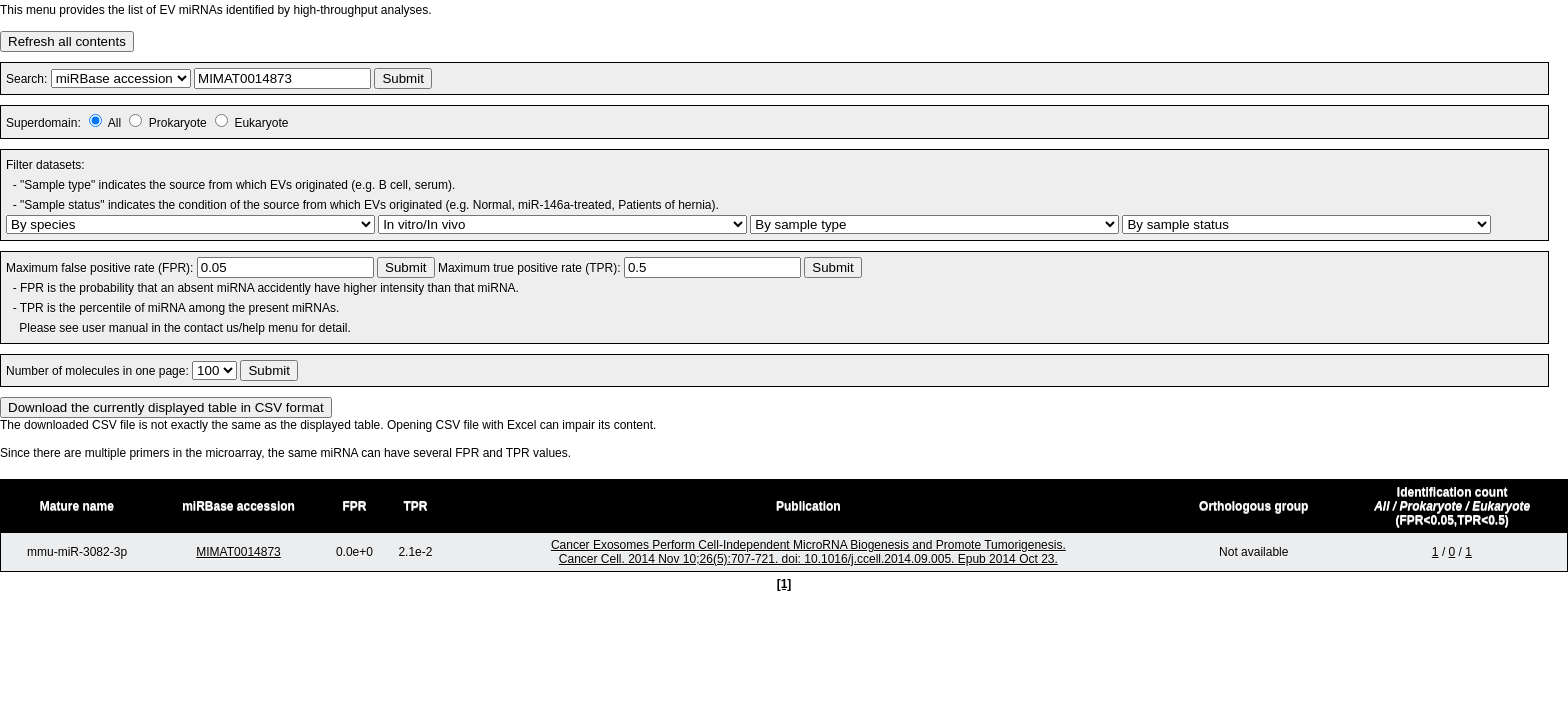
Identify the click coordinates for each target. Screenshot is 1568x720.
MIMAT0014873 (238, 552)
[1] (784, 584)
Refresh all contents (67, 41)
